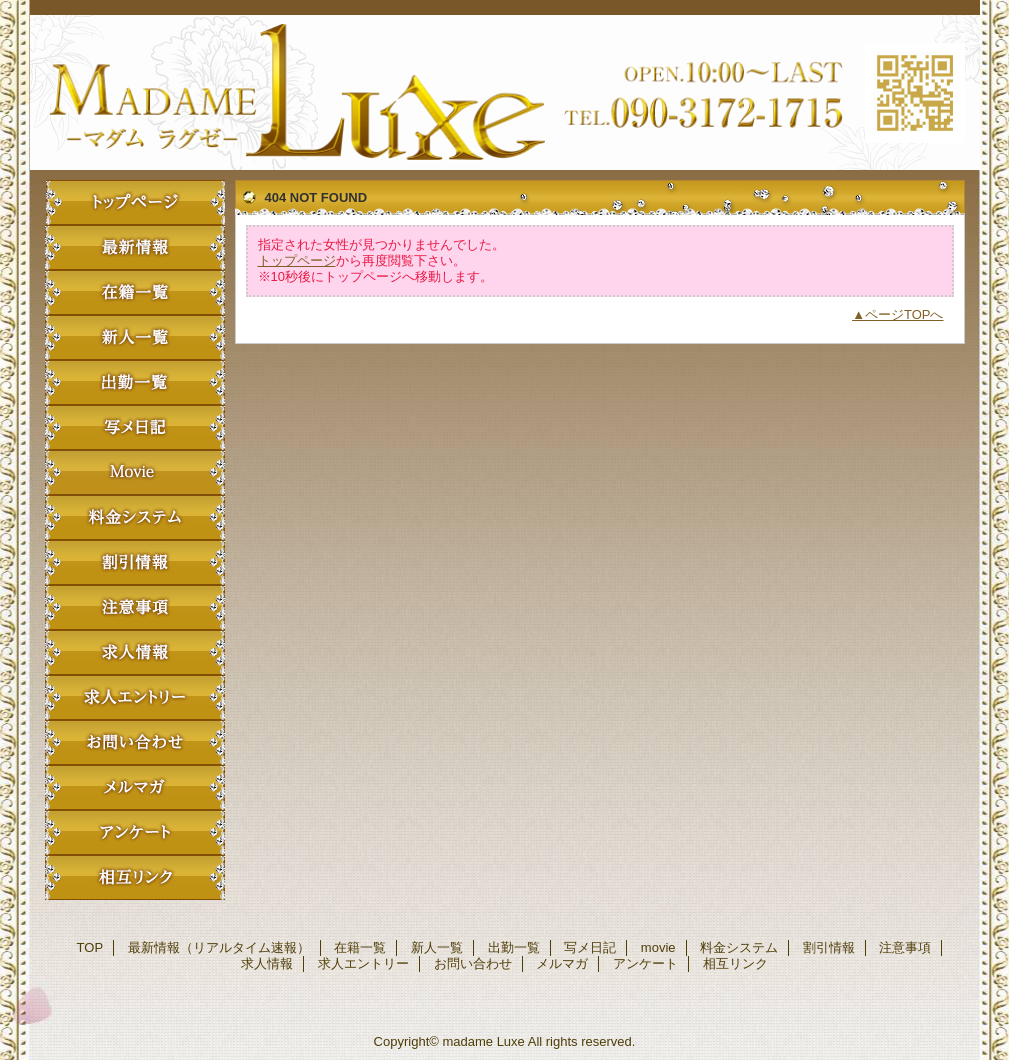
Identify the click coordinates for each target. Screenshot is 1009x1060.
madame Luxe (505, 92)
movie (135, 472)
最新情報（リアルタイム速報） (135, 247)
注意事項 (135, 607)
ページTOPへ (904, 314)
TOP (135, 202)
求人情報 (135, 652)
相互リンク (135, 877)
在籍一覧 (135, 292)
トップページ (297, 260)
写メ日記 (135, 427)
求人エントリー (135, 697)
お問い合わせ (135, 742)
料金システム (135, 517)
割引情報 (135, 562)
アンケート (135, 832)
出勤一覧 (135, 382)
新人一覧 (135, 337)
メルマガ (135, 787)
